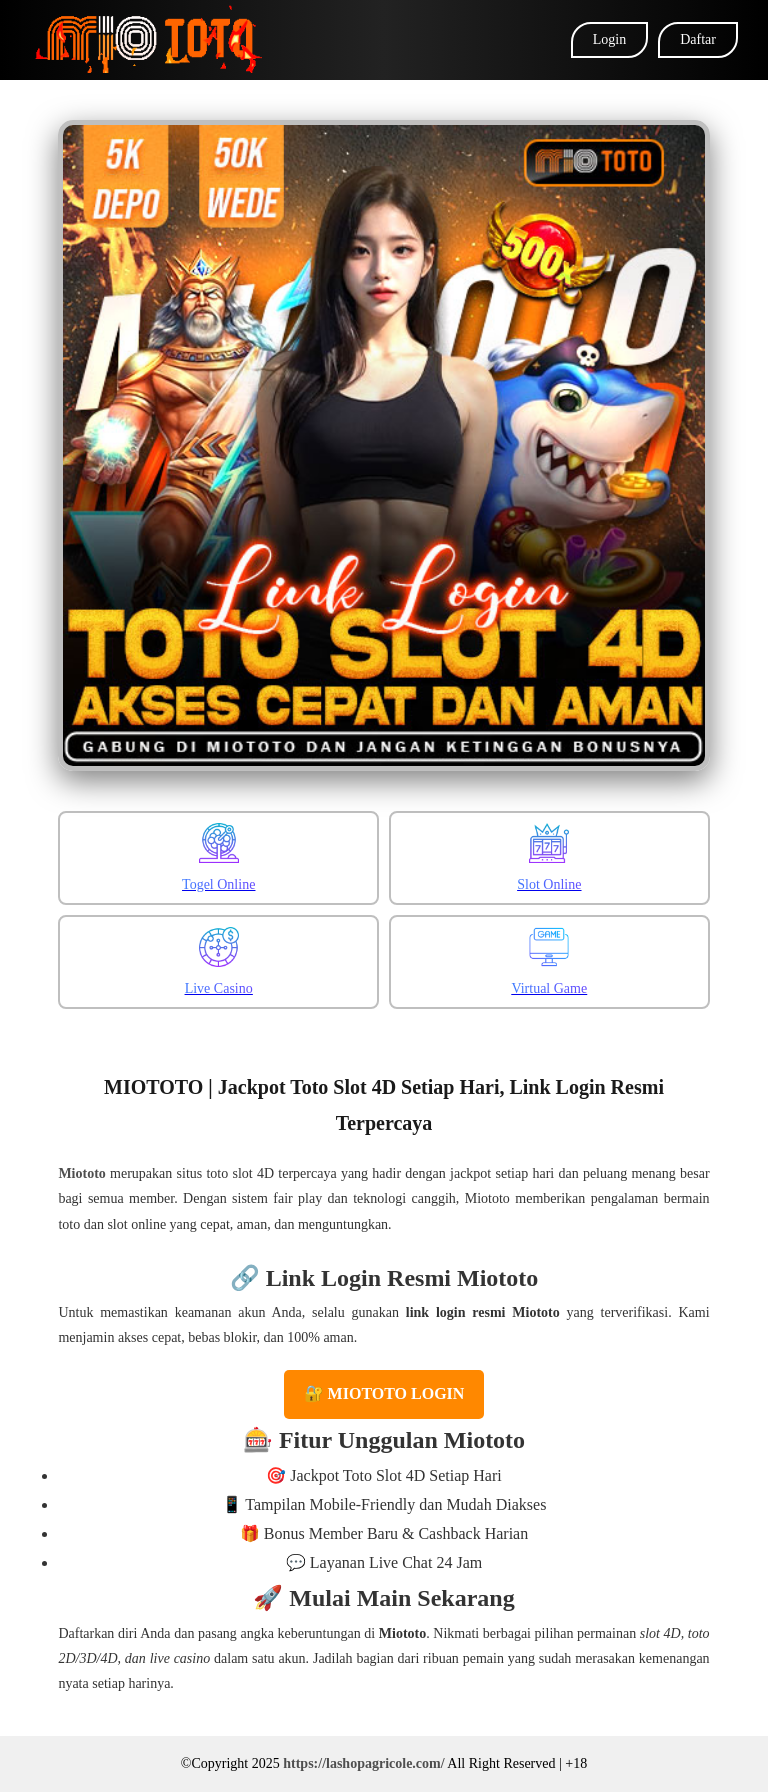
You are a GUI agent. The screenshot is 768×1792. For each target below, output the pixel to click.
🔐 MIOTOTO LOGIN (384, 1393)
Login (609, 39)
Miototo (81, 1173)
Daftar (698, 39)
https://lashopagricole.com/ (363, 1763)
